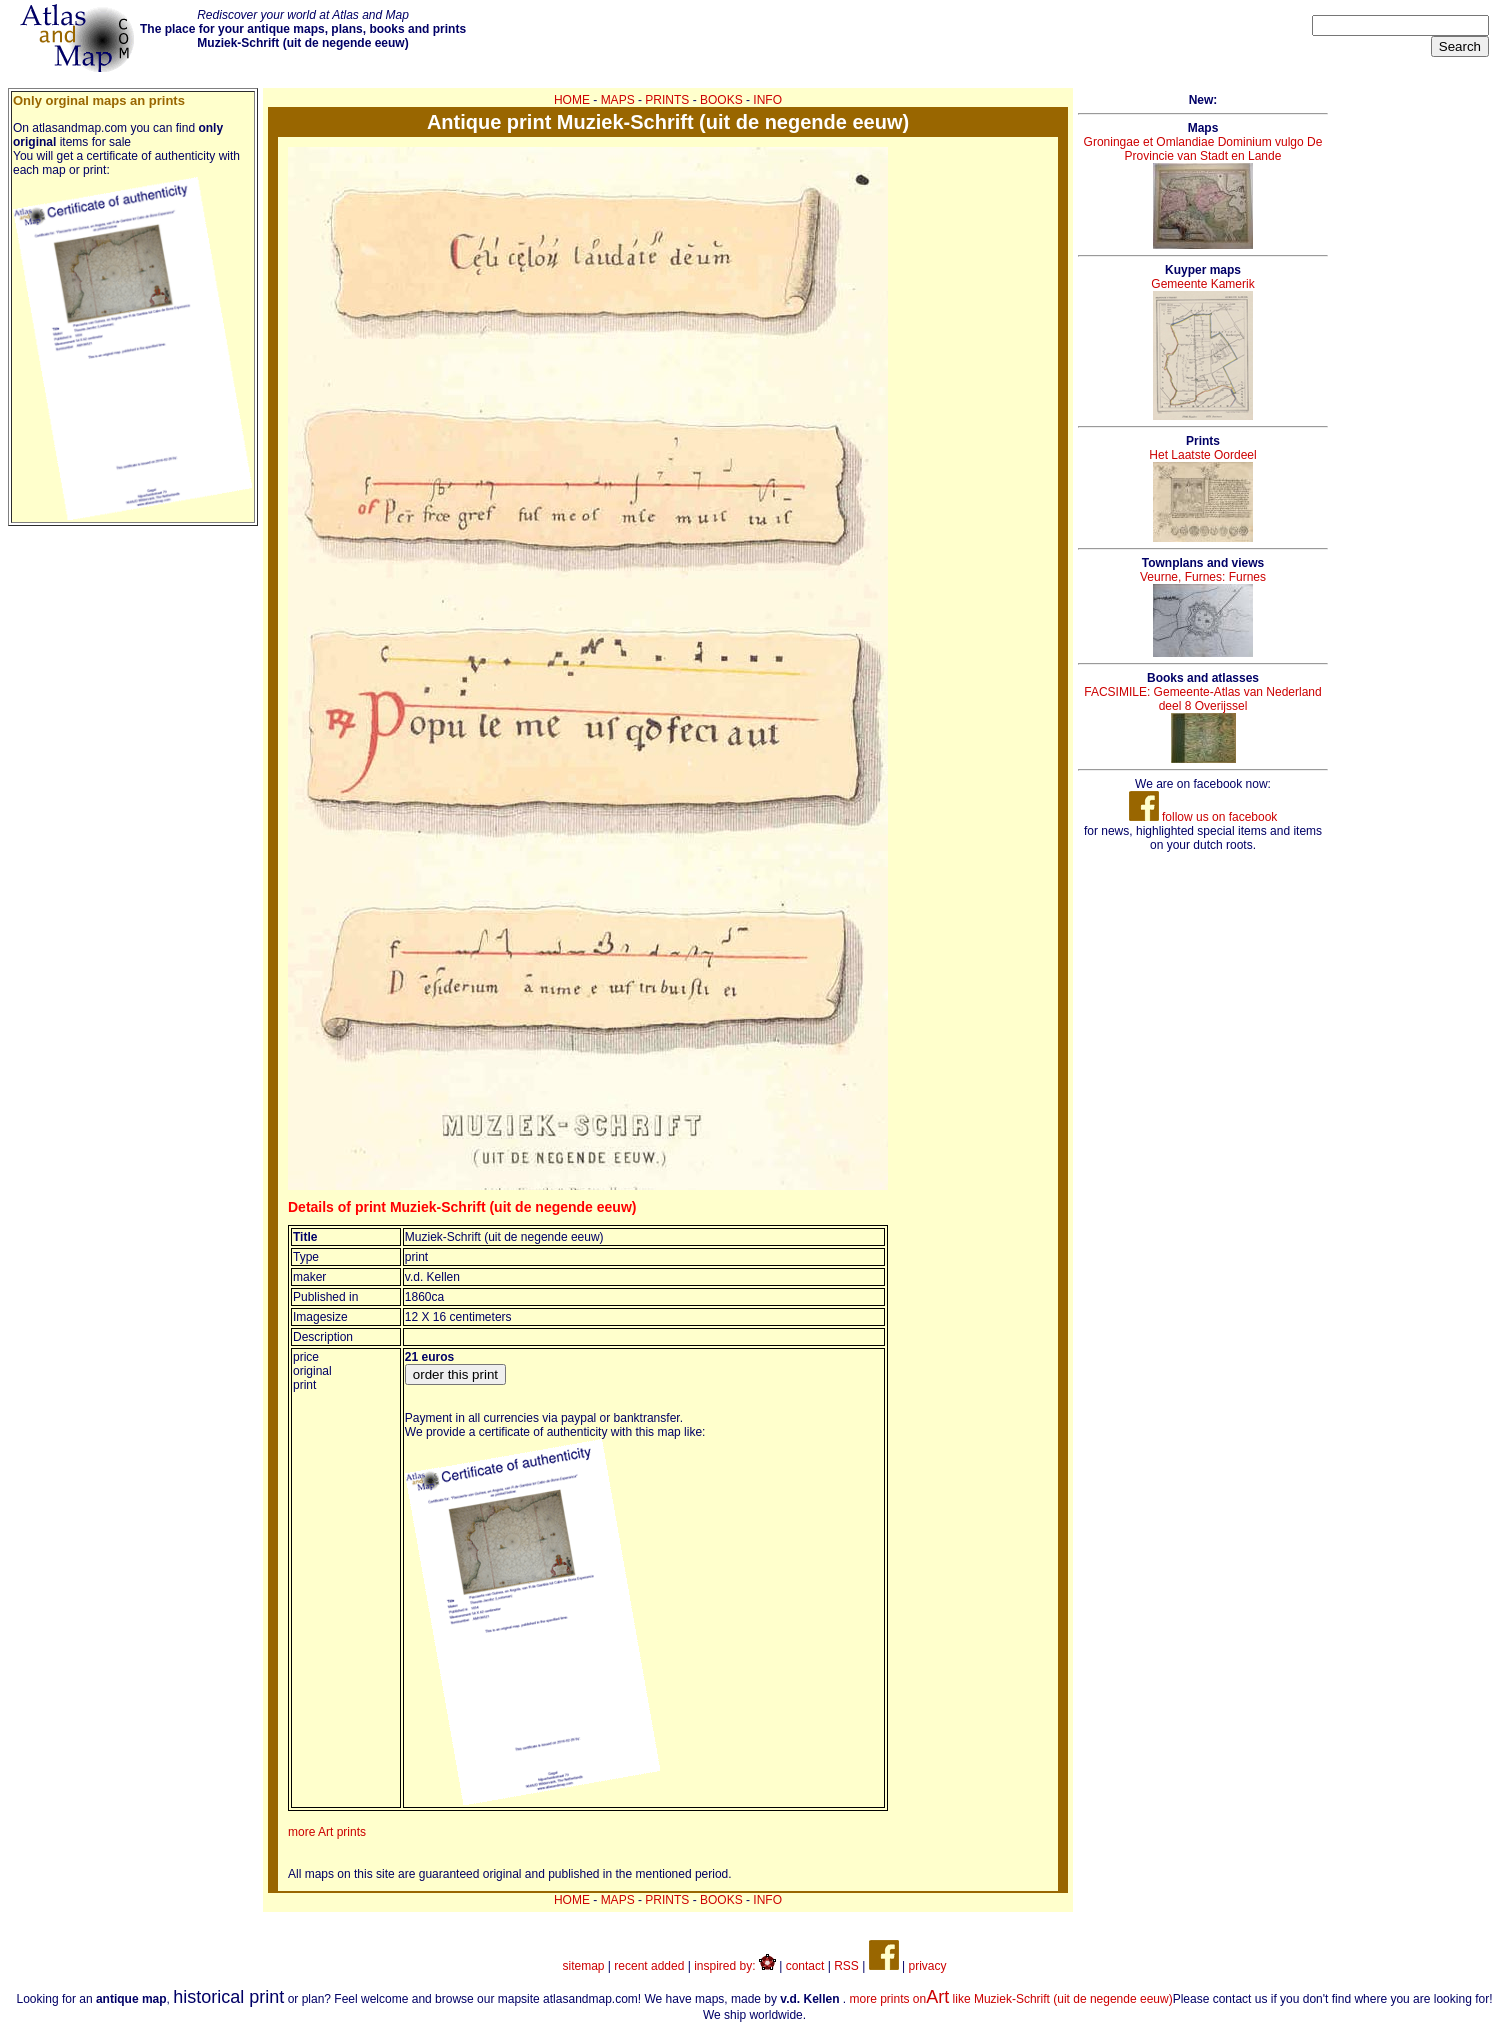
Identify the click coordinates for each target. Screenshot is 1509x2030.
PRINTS (667, 100)
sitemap (584, 1966)
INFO (767, 100)
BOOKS (721, 100)
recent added (649, 1966)
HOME (572, 100)
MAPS (618, 100)
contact (805, 1966)
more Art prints (327, 1832)
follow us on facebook (1203, 817)
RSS (846, 1966)
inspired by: (735, 1966)
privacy (927, 1966)
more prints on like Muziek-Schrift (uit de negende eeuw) (1011, 1999)
